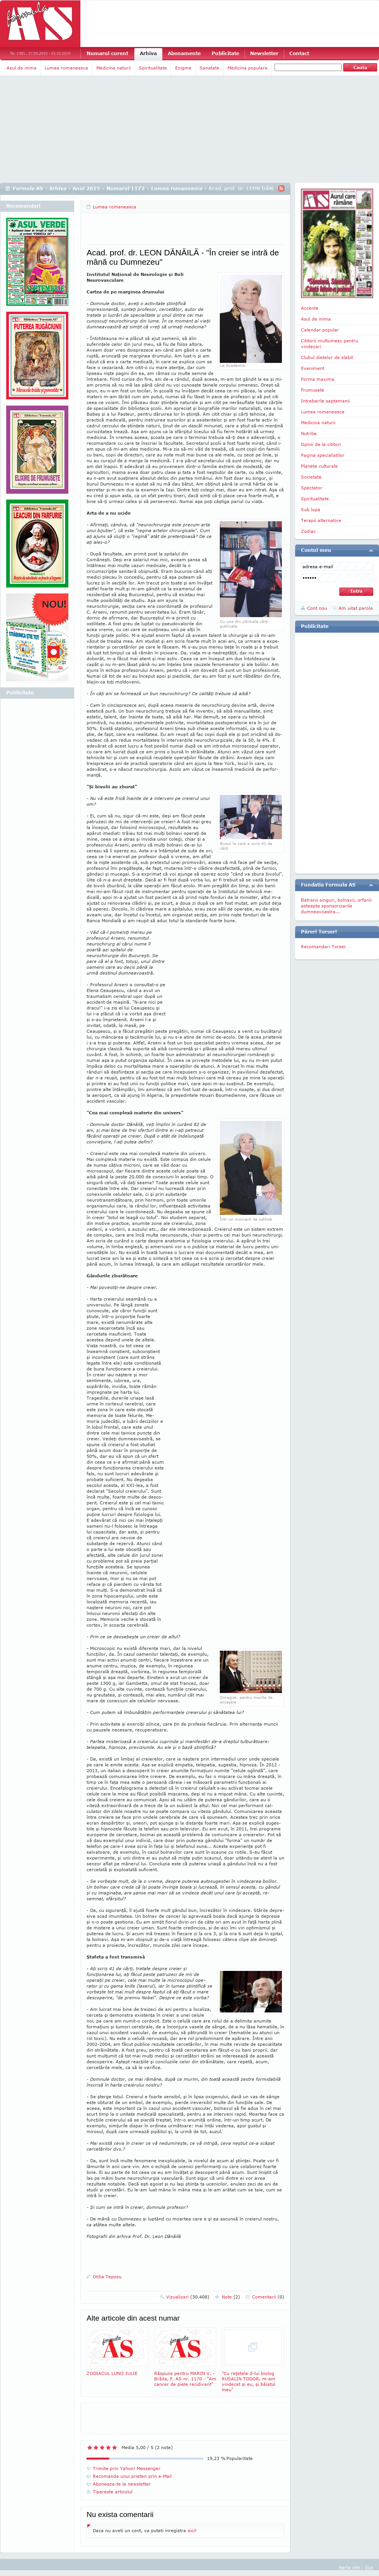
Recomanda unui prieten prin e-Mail (132, 2476)
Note (231, 2296)
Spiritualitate (153, 67)
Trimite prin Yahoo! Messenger (126, 2468)
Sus (369, 2567)
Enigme (183, 67)
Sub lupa (310, 509)
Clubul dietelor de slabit (327, 357)
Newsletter (264, 53)
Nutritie (309, 433)
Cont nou (317, 608)
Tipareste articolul (112, 2491)
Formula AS (28, 188)
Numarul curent (107, 53)
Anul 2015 (86, 188)
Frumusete (312, 389)
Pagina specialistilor (322, 455)
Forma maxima (317, 379)
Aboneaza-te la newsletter (122, 2483)
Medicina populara (248, 67)
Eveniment (312, 368)
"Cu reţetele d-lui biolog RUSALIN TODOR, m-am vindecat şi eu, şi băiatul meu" (253, 2359)
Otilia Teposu (107, 2276)
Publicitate (225, 53)
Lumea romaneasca (66, 67)
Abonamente (184, 53)
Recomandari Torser (323, 946)
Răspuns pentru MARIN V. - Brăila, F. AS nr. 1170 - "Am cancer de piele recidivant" (185, 2357)
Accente (309, 308)
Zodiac (308, 531)
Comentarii (268, 2296)
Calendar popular (320, 329)
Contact (299, 53)
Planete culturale (319, 465)
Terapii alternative (321, 520)
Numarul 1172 (125, 188)
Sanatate (209, 67)
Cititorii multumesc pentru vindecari (329, 343)
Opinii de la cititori (321, 444)
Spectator (311, 487)
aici (191, 2530)
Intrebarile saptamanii (325, 400)
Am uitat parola (356, 608)
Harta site (349, 2567)
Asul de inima (22, 67)
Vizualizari (187, 2296)
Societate (311, 476)
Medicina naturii (113, 67)
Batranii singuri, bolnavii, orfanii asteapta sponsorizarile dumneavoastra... (336, 905)
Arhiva (148, 53)
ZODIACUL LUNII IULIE (118, 2351)
